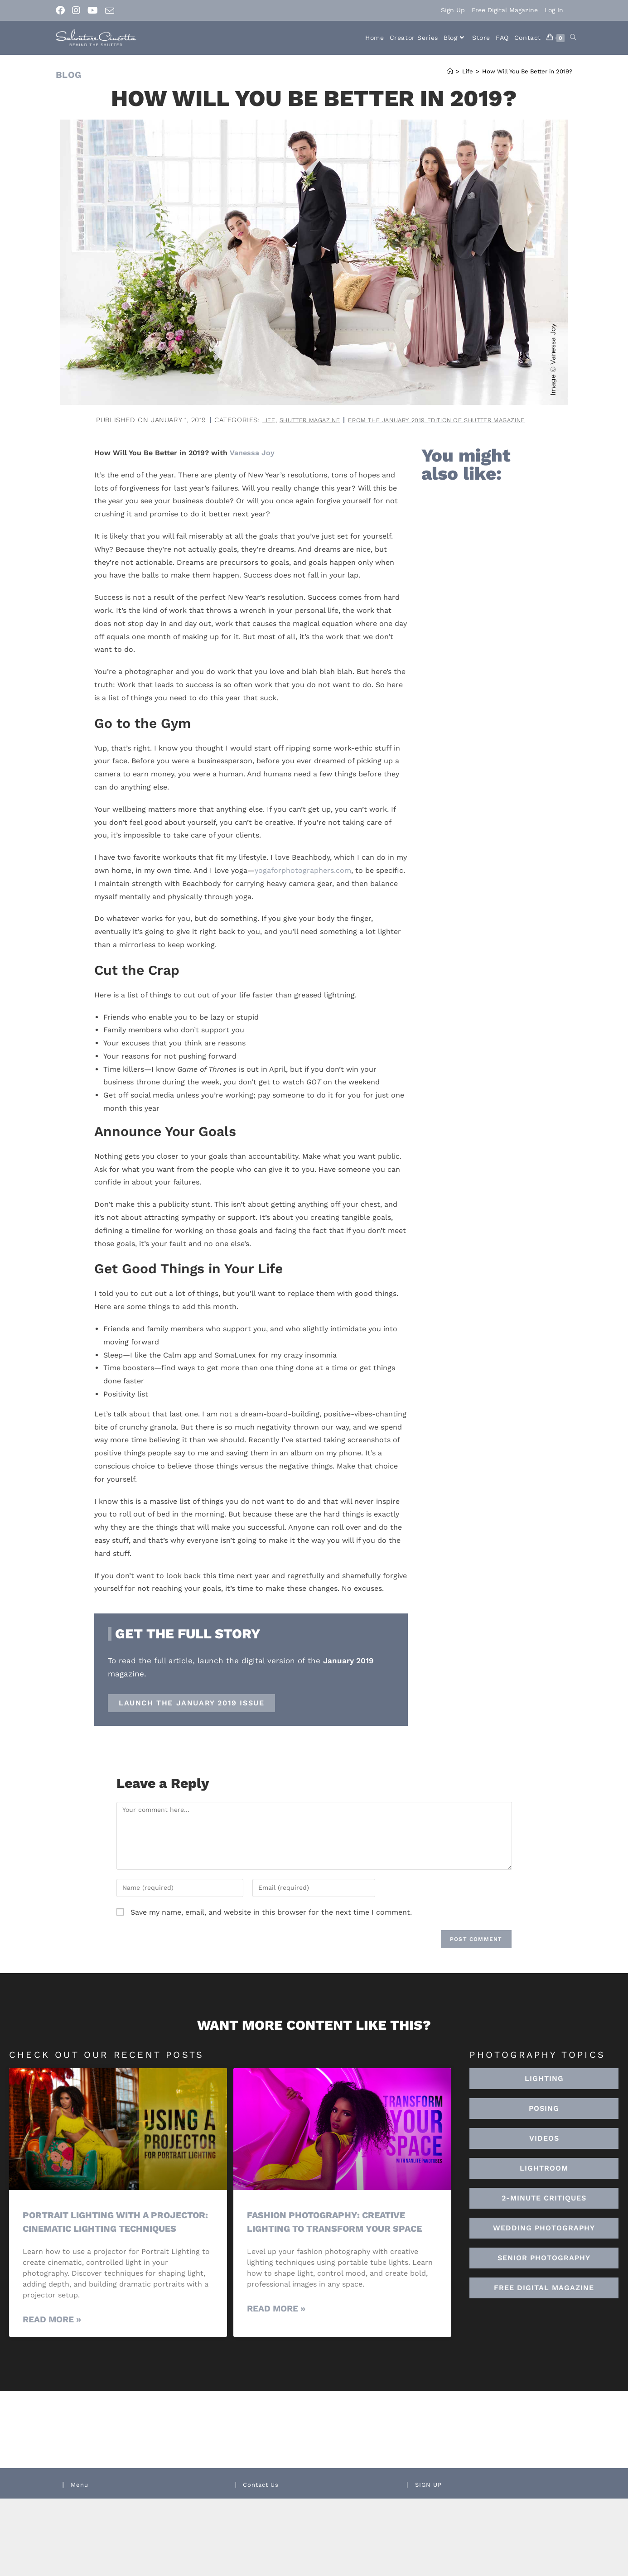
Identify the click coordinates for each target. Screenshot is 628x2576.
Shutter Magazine (297, 420)
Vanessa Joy (252, 452)
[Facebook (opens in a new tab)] (62, 10)
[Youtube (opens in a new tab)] (92, 10)
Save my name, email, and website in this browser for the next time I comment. (271, 1912)
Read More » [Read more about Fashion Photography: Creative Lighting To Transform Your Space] (276, 2308)
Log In (554, 10)
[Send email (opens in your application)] (109, 11)
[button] (543, 2168)
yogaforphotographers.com (303, 870)
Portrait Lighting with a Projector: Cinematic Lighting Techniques (105, 2228)
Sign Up (453, 10)
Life (249, 420)
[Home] (450, 71)
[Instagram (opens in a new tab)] (76, 10)
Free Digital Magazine (505, 10)
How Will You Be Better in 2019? (527, 71)
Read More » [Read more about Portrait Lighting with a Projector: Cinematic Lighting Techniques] (52, 2332)
